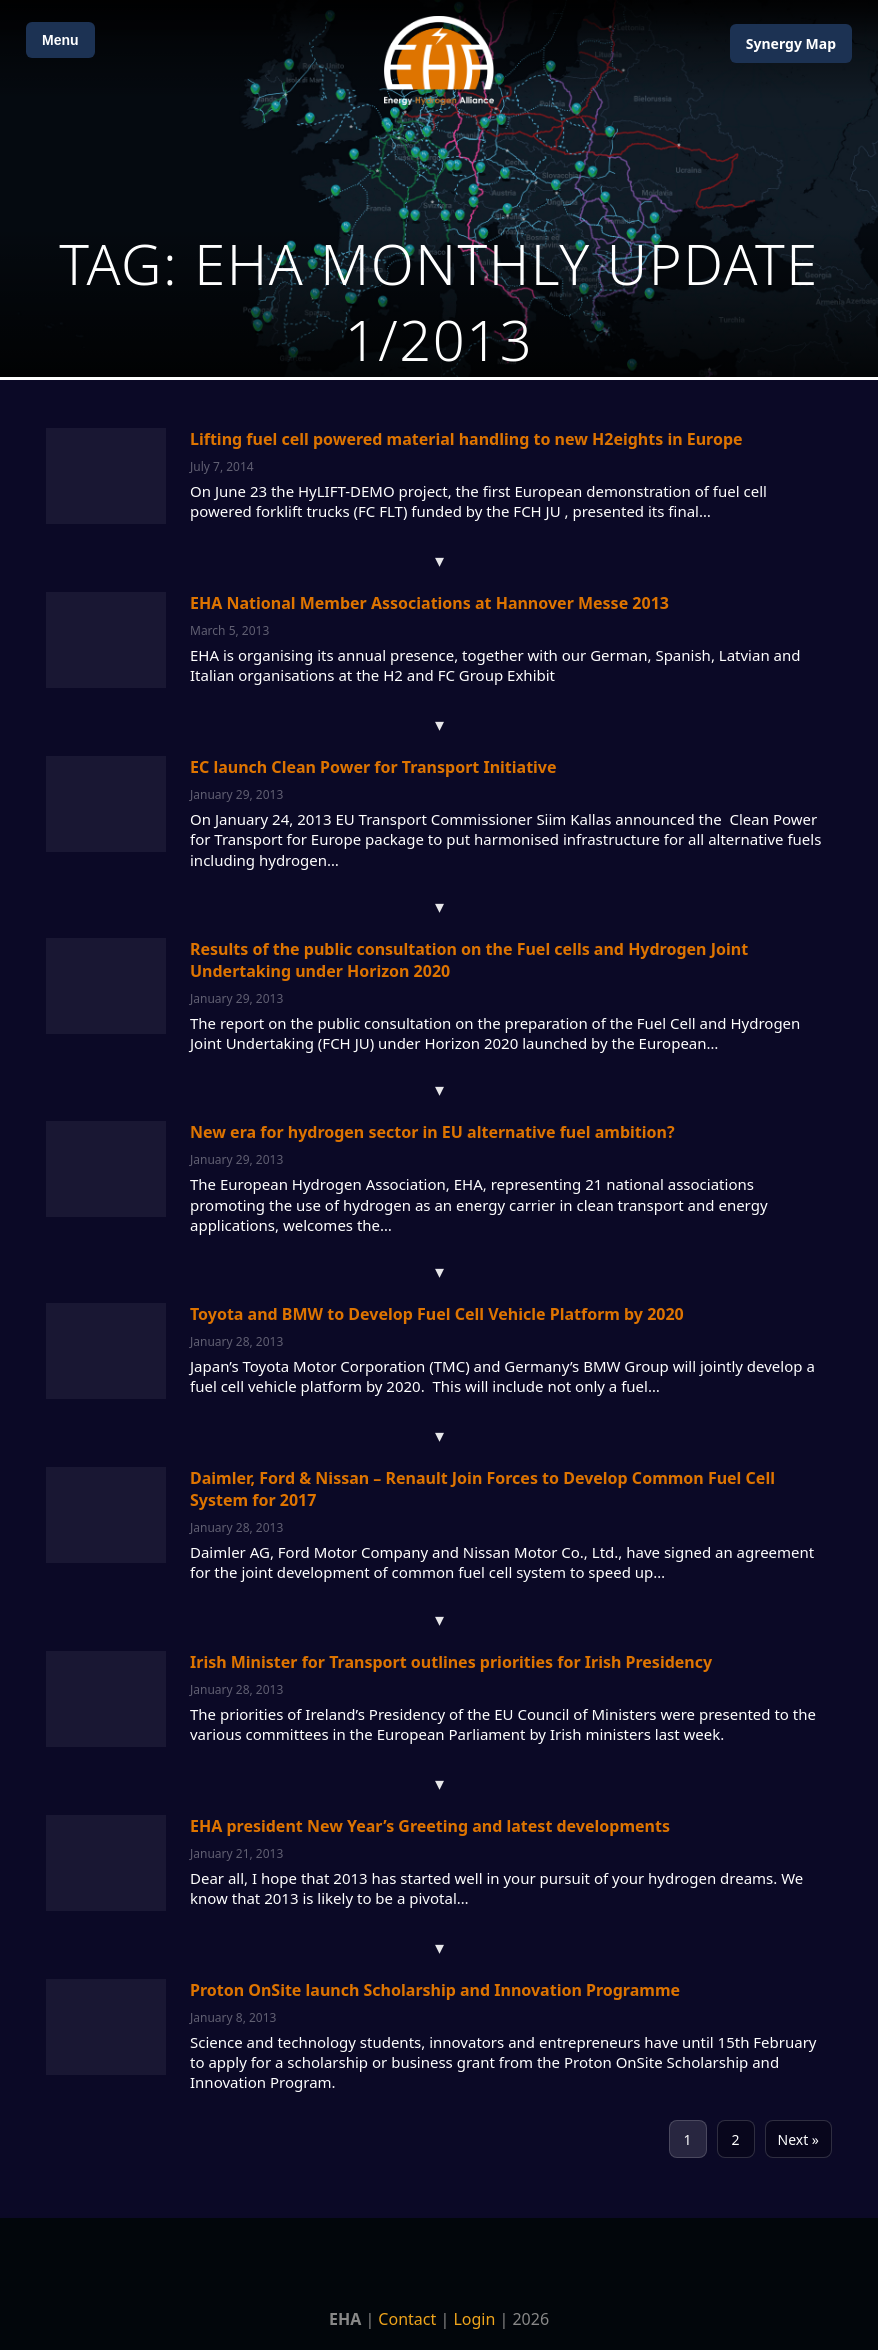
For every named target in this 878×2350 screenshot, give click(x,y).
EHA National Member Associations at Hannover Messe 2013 (429, 603)
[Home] (439, 60)
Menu (60, 40)
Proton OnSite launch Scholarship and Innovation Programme (435, 1990)
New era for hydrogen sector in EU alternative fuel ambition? (432, 1132)
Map (791, 43)
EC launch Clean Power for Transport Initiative (373, 767)
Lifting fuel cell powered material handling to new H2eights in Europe (466, 439)
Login (474, 2319)
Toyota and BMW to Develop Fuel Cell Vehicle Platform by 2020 (437, 1314)
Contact (407, 2319)
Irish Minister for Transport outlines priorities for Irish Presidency (451, 1662)
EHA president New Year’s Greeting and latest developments (430, 1826)
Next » (798, 2139)
